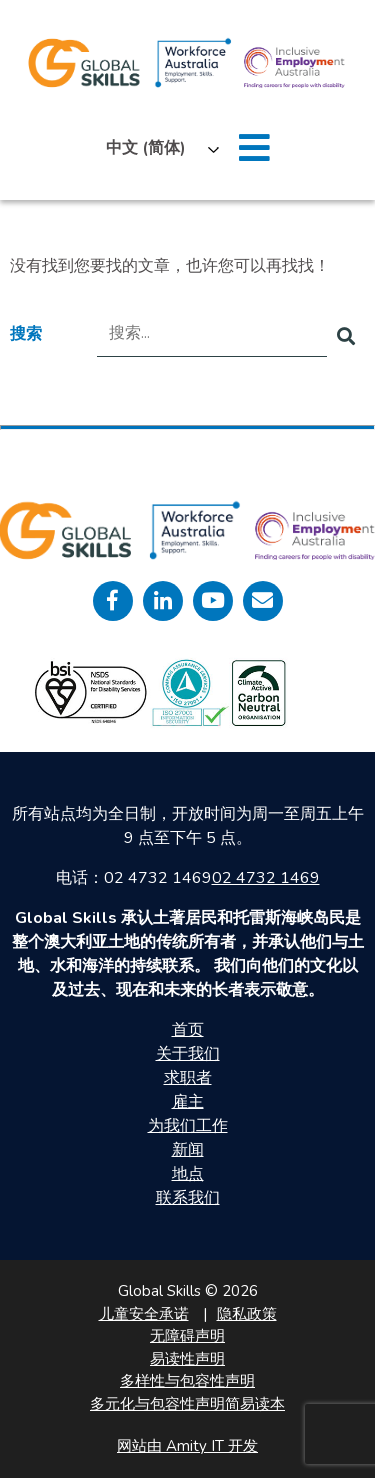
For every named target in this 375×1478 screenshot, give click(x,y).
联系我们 (188, 1198)
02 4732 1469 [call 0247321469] (266, 878)
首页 (188, 1030)
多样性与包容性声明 (187, 1381)
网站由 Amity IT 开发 (187, 1446)
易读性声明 (187, 1359)
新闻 (188, 1150)
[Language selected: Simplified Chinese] (157, 148)
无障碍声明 (187, 1336)
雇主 (188, 1102)
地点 (188, 1174)
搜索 (26, 334)
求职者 (188, 1078)
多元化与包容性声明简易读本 (187, 1404)
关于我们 (188, 1054)
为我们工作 (188, 1126)
